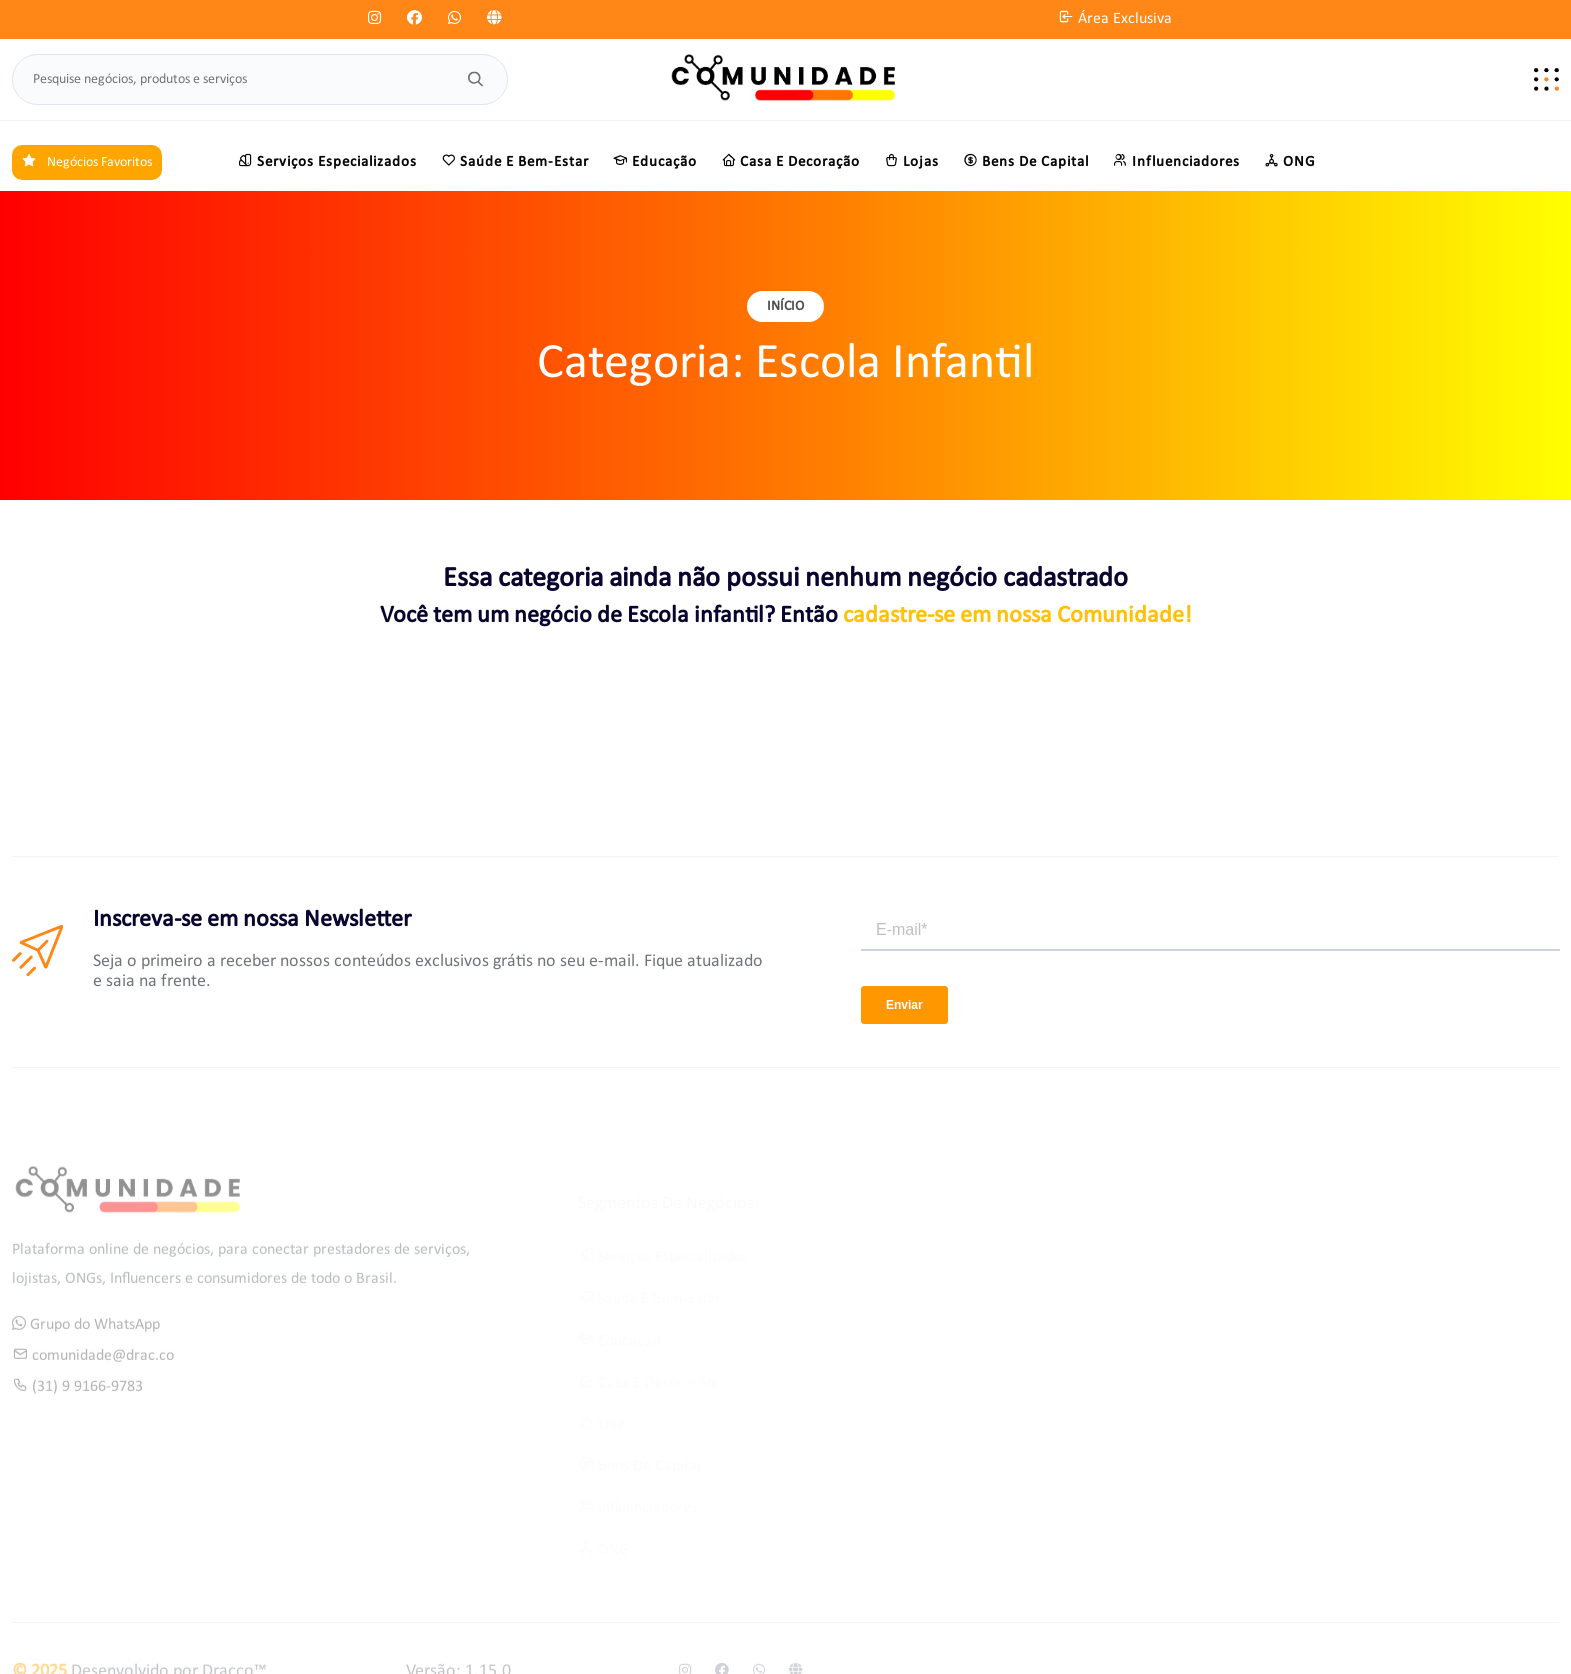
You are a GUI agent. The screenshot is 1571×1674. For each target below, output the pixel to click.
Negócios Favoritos (87, 162)
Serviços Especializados (327, 161)
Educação (655, 161)
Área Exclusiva (1115, 19)
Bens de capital (1026, 161)
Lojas (911, 161)
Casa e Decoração (790, 161)
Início (785, 306)
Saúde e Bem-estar (515, 161)
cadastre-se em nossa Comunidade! (1017, 616)
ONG (1289, 161)
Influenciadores (1176, 161)
